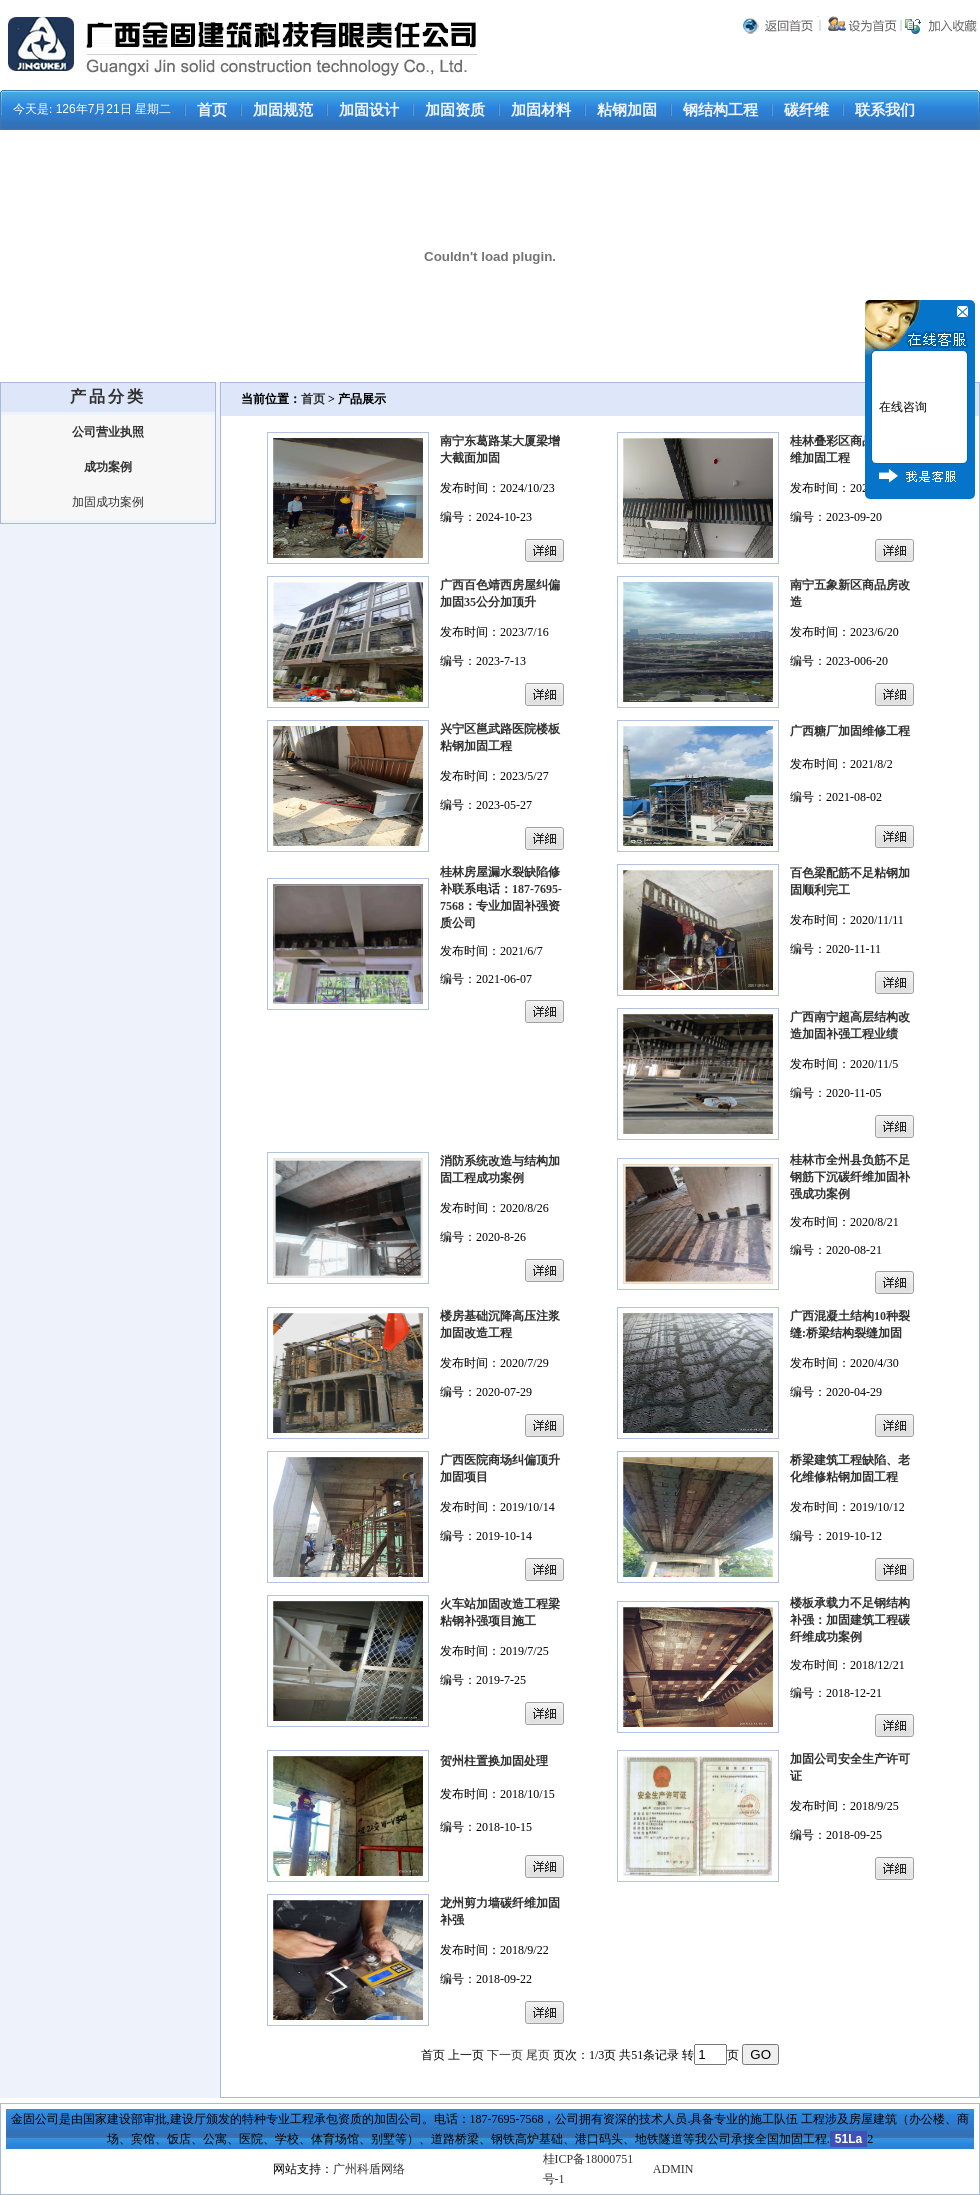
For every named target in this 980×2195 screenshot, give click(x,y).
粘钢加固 (627, 110)
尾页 (538, 2055)
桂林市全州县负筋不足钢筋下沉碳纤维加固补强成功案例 (850, 1177)
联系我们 (885, 110)
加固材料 (541, 110)
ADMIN (673, 2169)
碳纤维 (806, 110)
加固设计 (369, 110)
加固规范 (283, 110)
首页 (212, 110)
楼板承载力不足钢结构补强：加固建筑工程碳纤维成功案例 (850, 1620)
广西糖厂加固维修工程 (850, 731)
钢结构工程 (720, 110)
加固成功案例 (108, 502)
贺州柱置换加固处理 (494, 1761)
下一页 (505, 2055)
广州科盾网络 (369, 2169)
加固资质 (455, 110)
